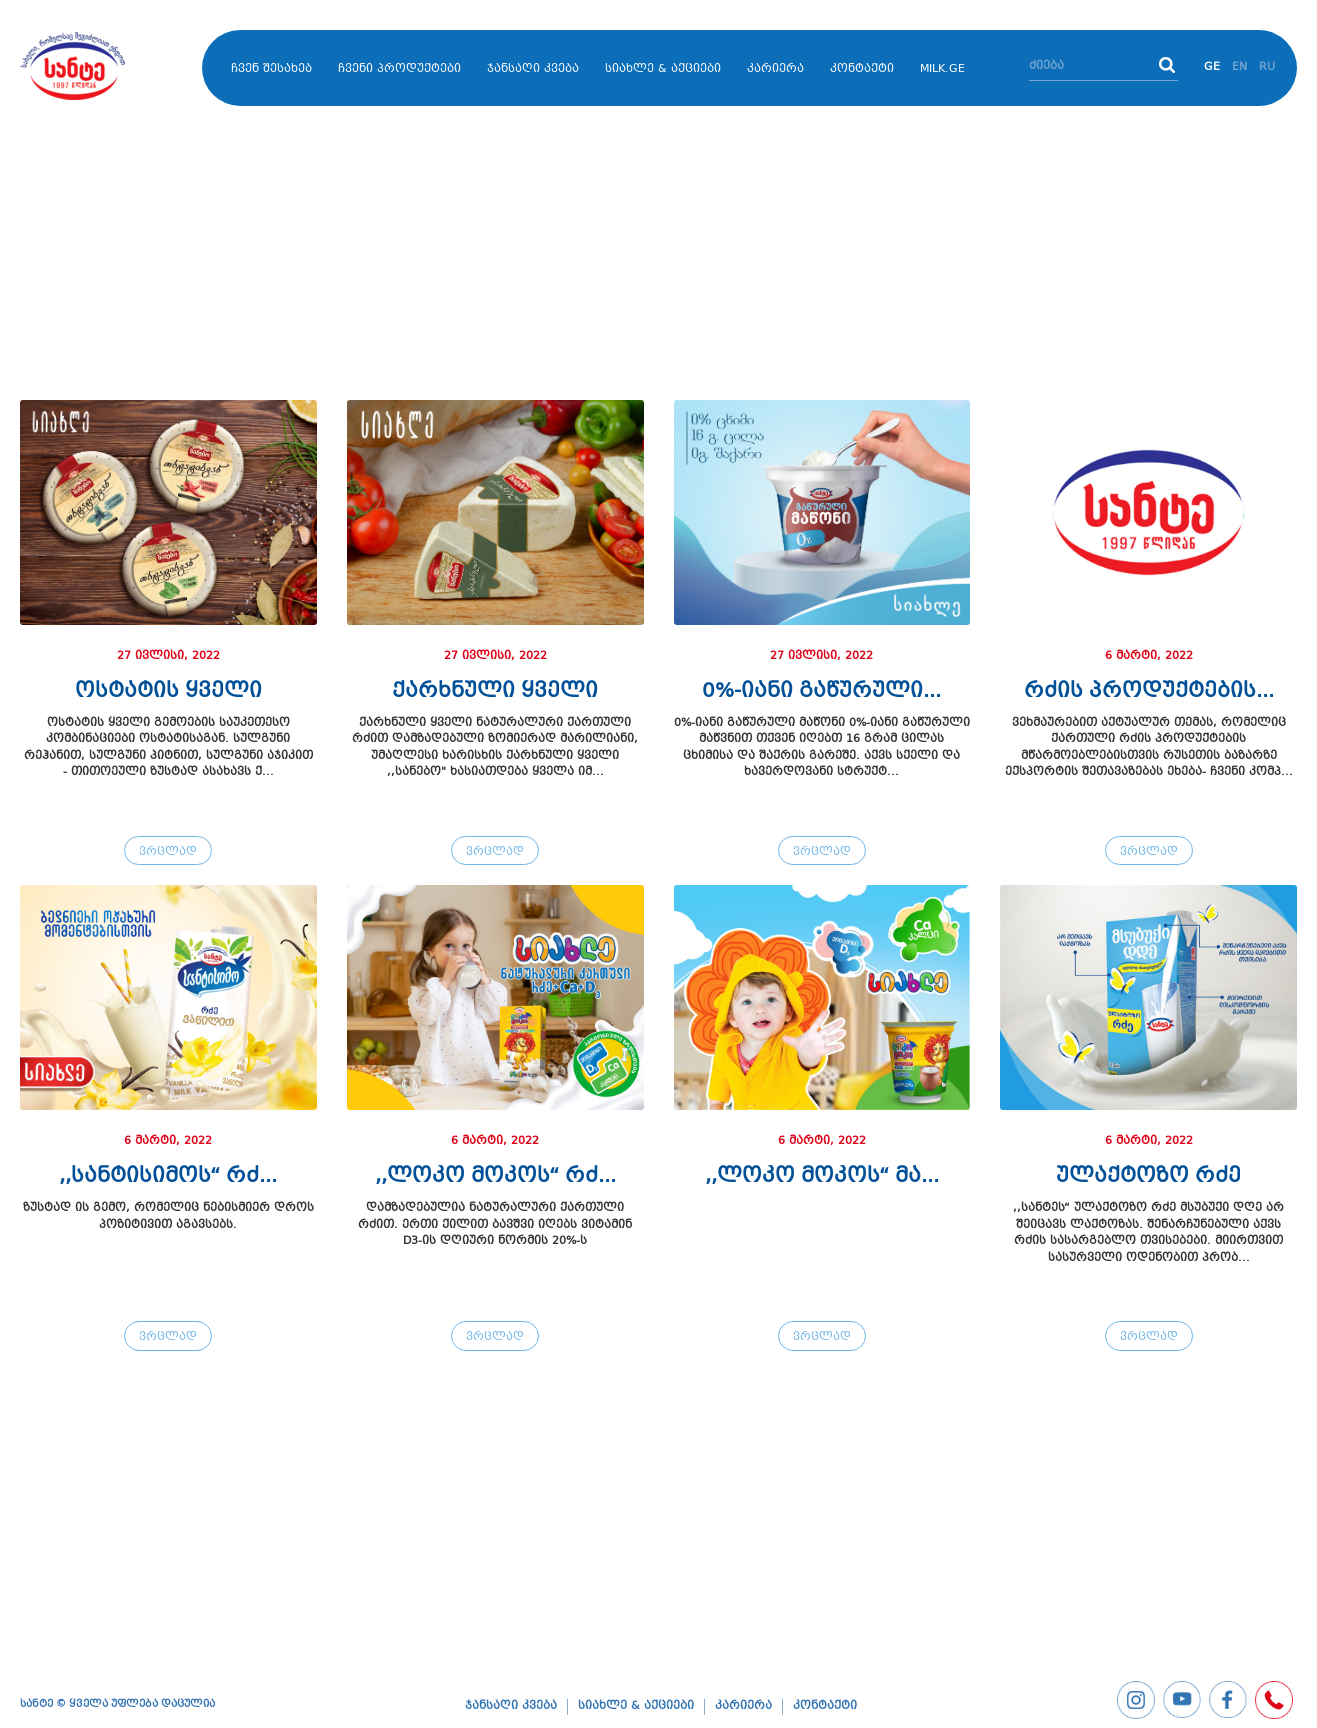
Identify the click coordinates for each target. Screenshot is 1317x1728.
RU (1267, 67)
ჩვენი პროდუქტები (399, 69)
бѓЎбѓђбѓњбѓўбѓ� (100, 66)
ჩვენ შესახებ (271, 69)
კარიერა (775, 69)
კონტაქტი (862, 69)
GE (1212, 67)
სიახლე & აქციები (663, 69)
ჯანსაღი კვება (533, 69)
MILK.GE (942, 69)
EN (1239, 67)
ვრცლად (168, 852)
